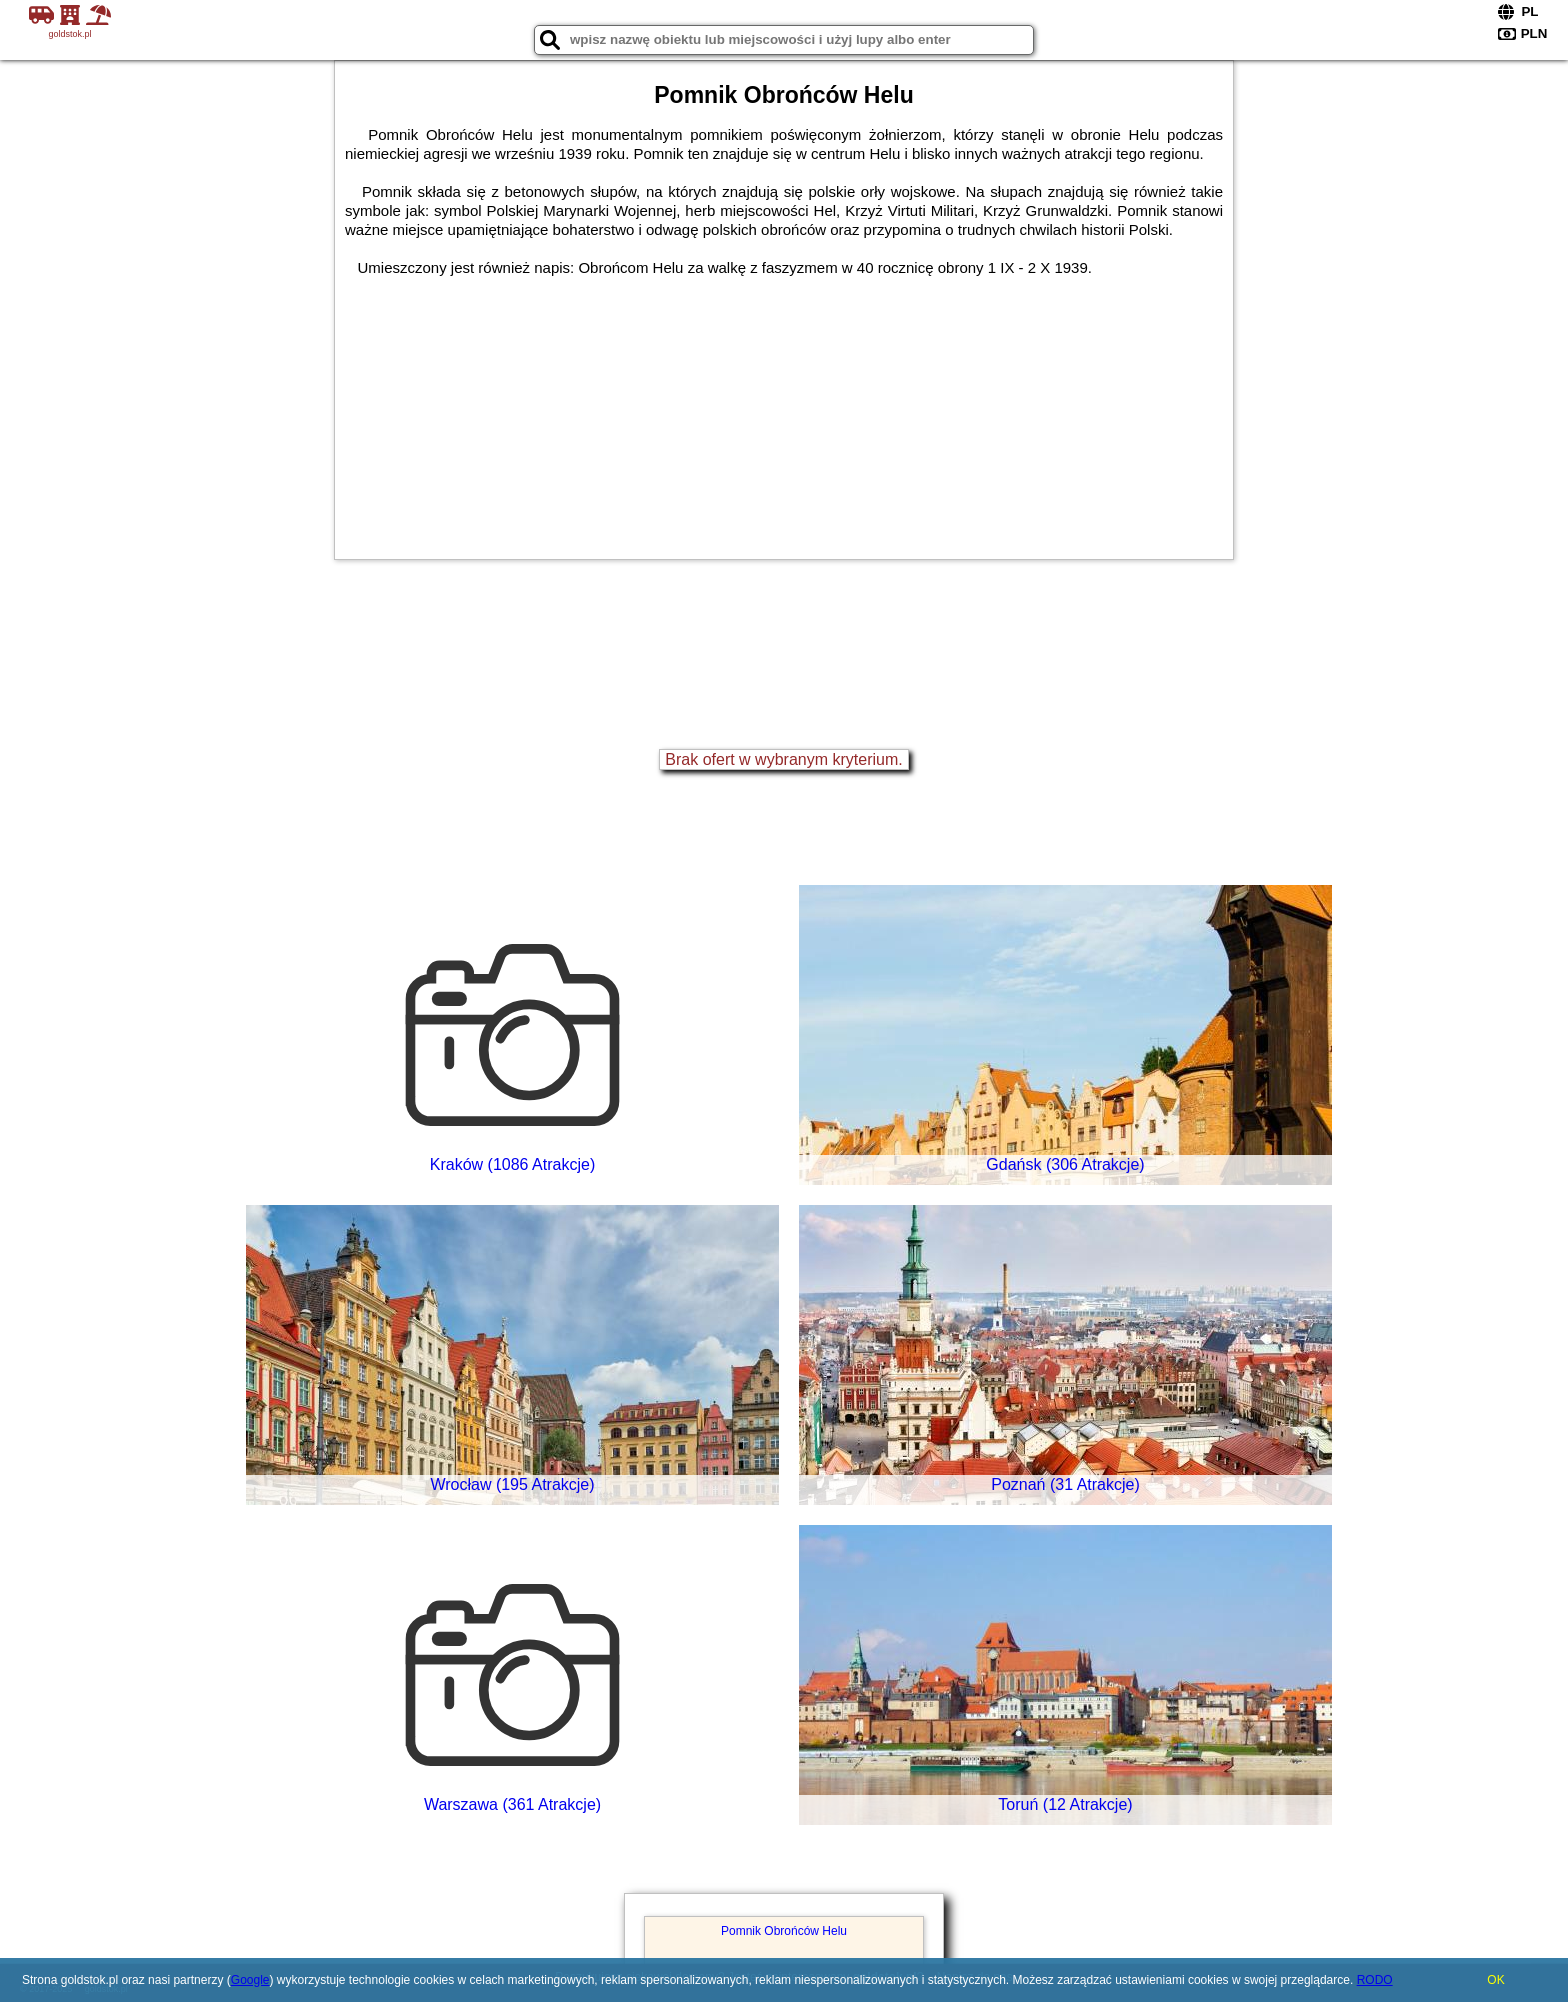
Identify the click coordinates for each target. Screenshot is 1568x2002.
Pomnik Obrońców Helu (784, 1931)
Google (250, 1980)
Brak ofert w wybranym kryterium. (783, 759)
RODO (1375, 1980)
